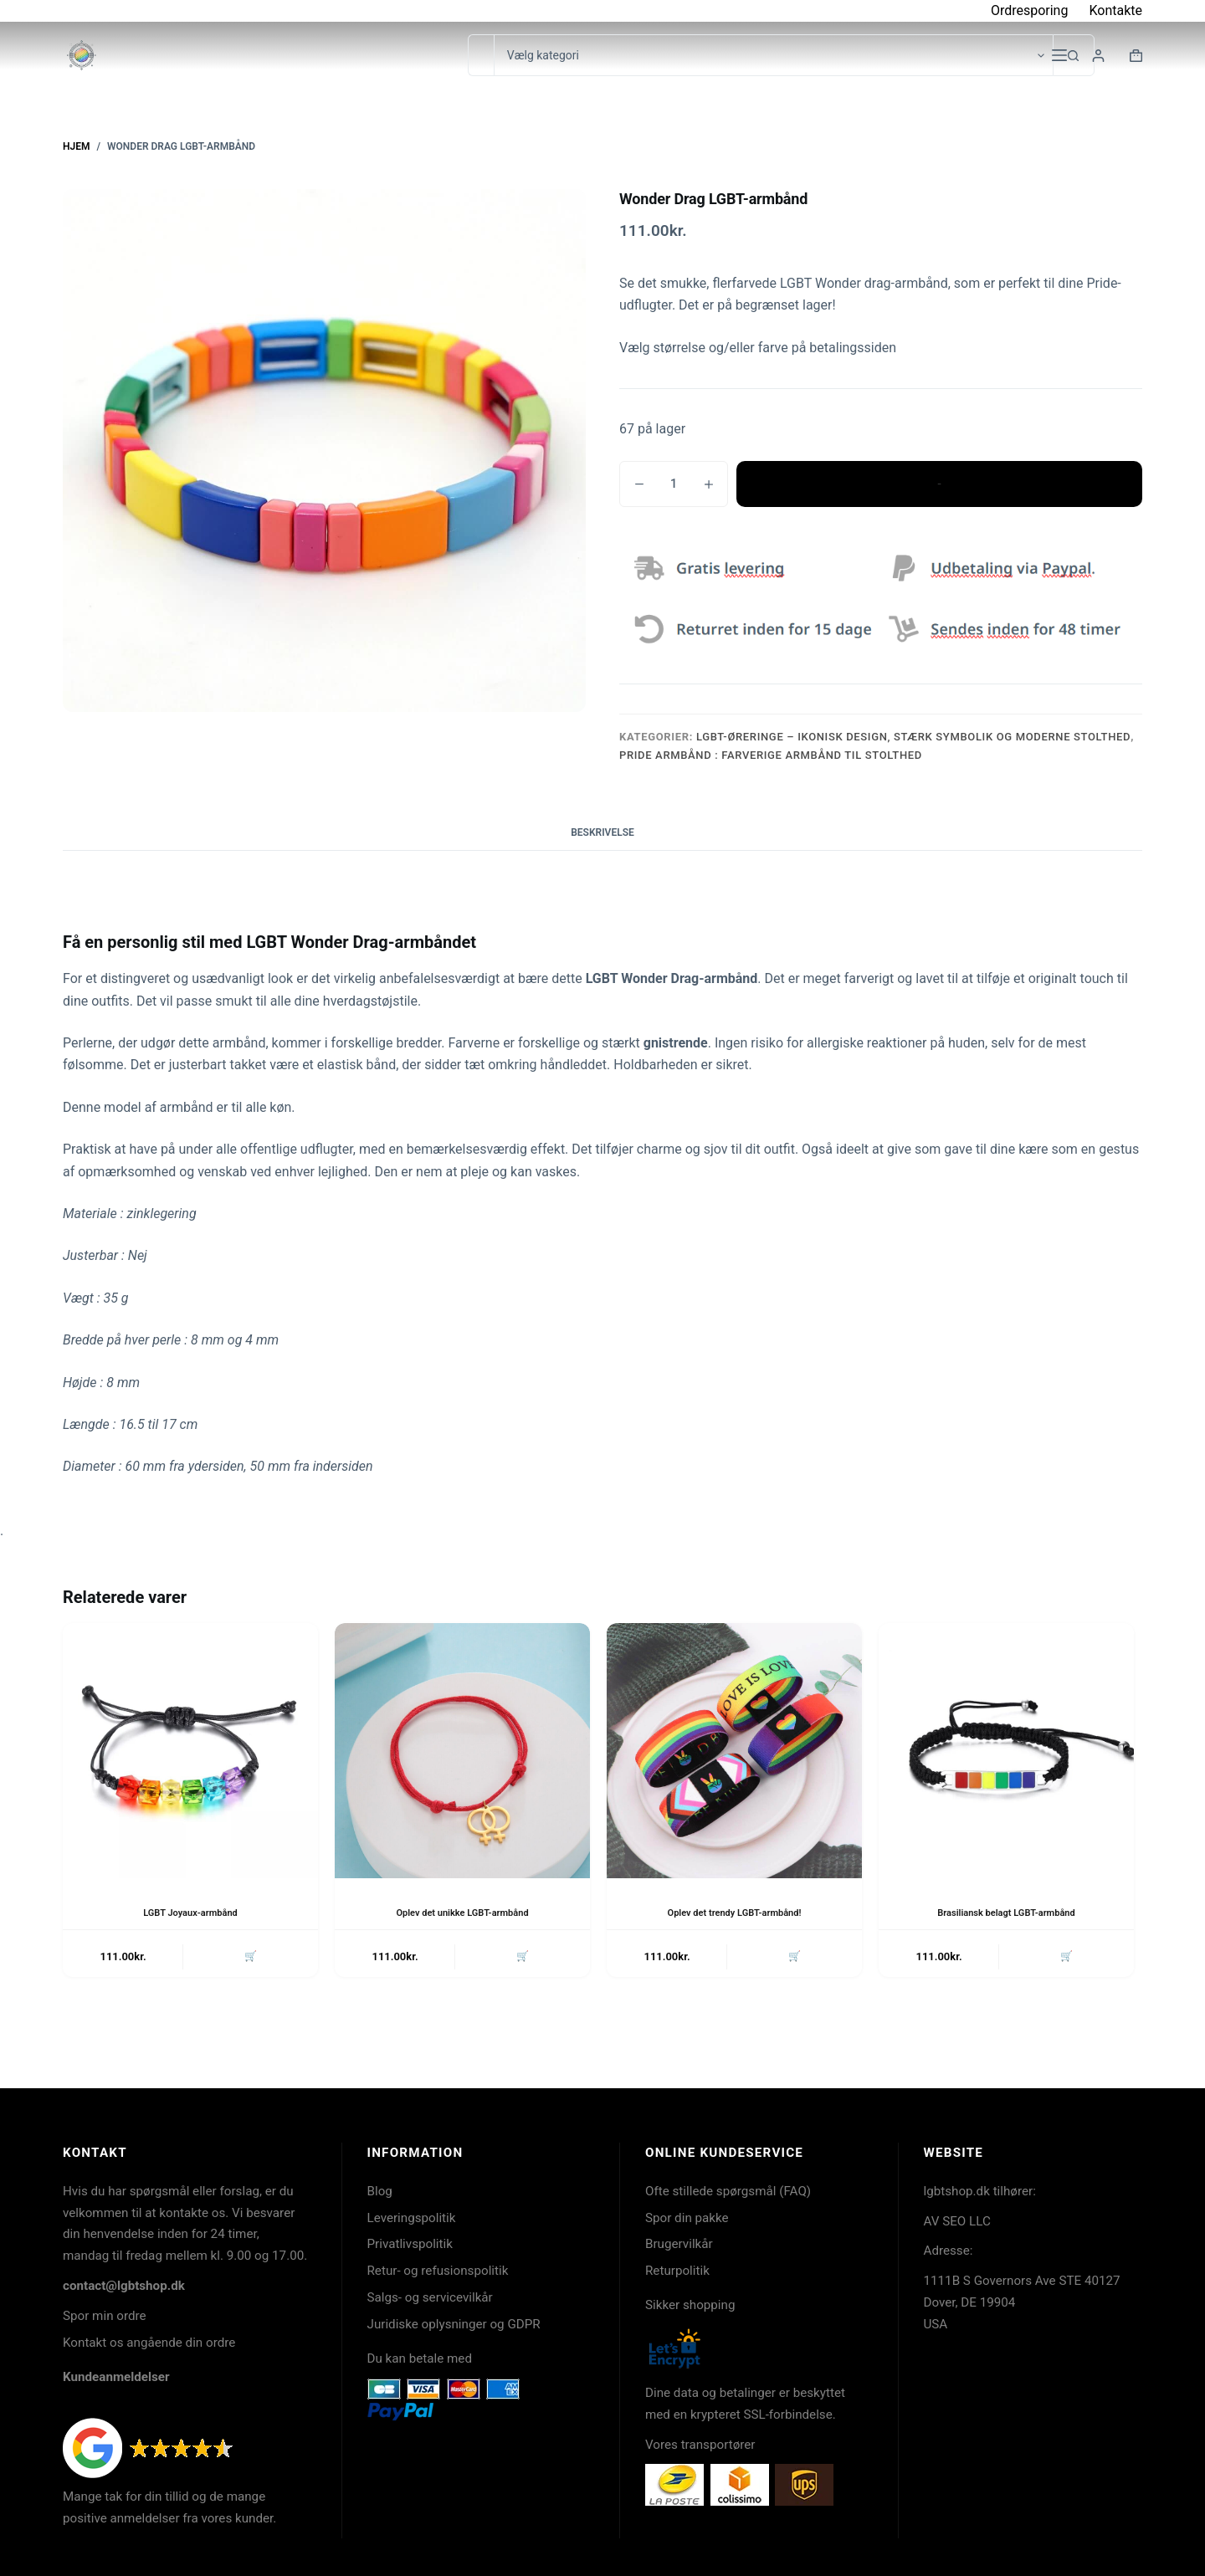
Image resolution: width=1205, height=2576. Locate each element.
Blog (379, 2191)
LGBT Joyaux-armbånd (190, 1912)
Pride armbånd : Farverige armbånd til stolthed (770, 755)
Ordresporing (1030, 10)
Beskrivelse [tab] (602, 832)
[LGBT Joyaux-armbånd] (190, 1750)
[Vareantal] (673, 484)
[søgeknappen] (1074, 55)
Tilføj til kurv (939, 483)
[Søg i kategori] (773, 55)
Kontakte (1115, 10)
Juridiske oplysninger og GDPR (454, 2324)
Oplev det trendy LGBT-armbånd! (735, 1912)
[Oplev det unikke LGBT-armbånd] (462, 1750)
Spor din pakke (687, 2217)
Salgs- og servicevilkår (430, 2297)
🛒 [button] (248, 1958)
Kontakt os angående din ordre (149, 2342)
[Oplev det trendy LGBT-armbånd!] (734, 1750)
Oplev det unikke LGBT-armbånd (462, 1912)
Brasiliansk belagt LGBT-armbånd (1006, 1912)
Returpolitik (677, 2270)
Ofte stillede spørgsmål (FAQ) (728, 2191)
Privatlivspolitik (410, 2243)
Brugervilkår (679, 2243)
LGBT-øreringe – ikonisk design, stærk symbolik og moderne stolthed (913, 736)
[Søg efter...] (481, 55)
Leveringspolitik (411, 2217)
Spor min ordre (104, 2315)
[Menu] (1059, 55)
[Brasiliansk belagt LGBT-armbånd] (1006, 1750)
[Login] (1098, 55)
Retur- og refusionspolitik (438, 2270)
